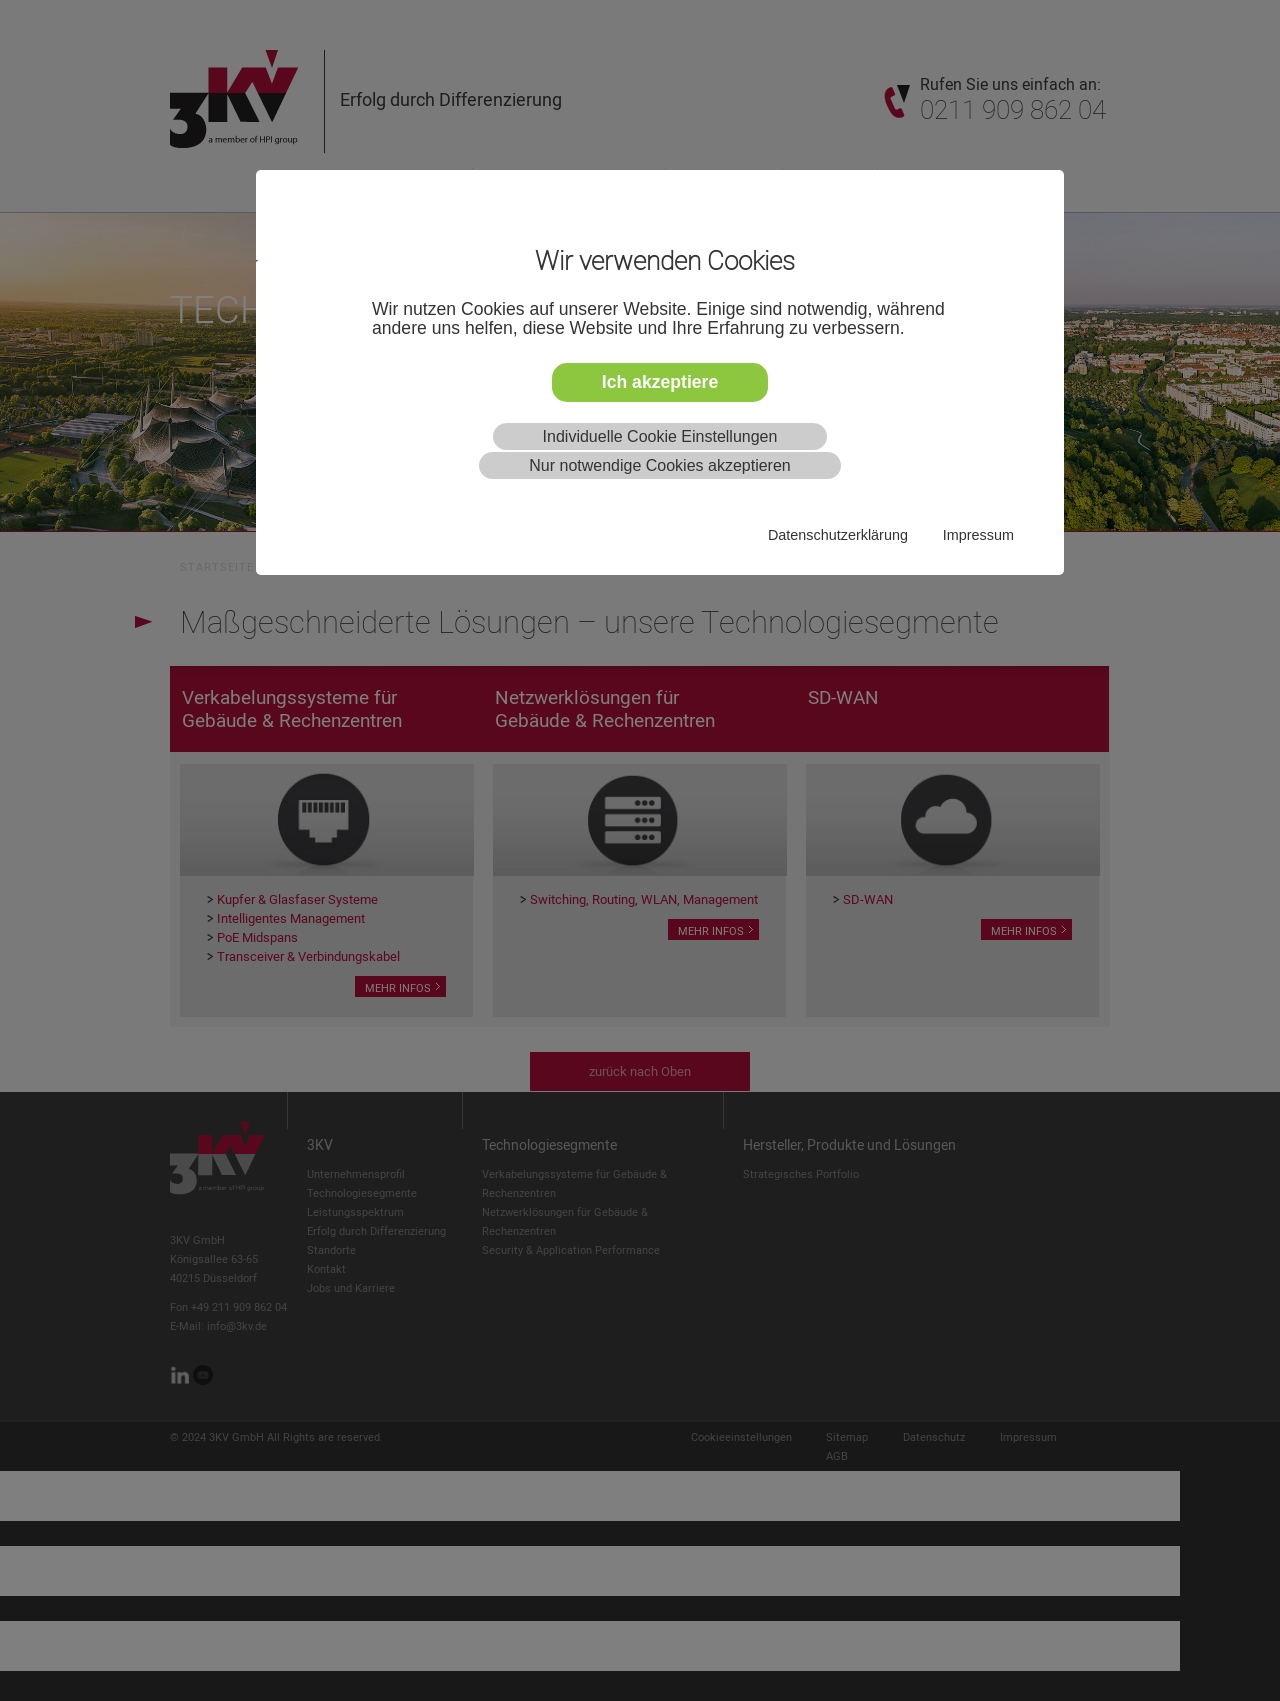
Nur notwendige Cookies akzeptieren (659, 465)
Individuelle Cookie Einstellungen (660, 436)
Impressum (978, 535)
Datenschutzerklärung (838, 535)
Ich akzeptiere (660, 382)
